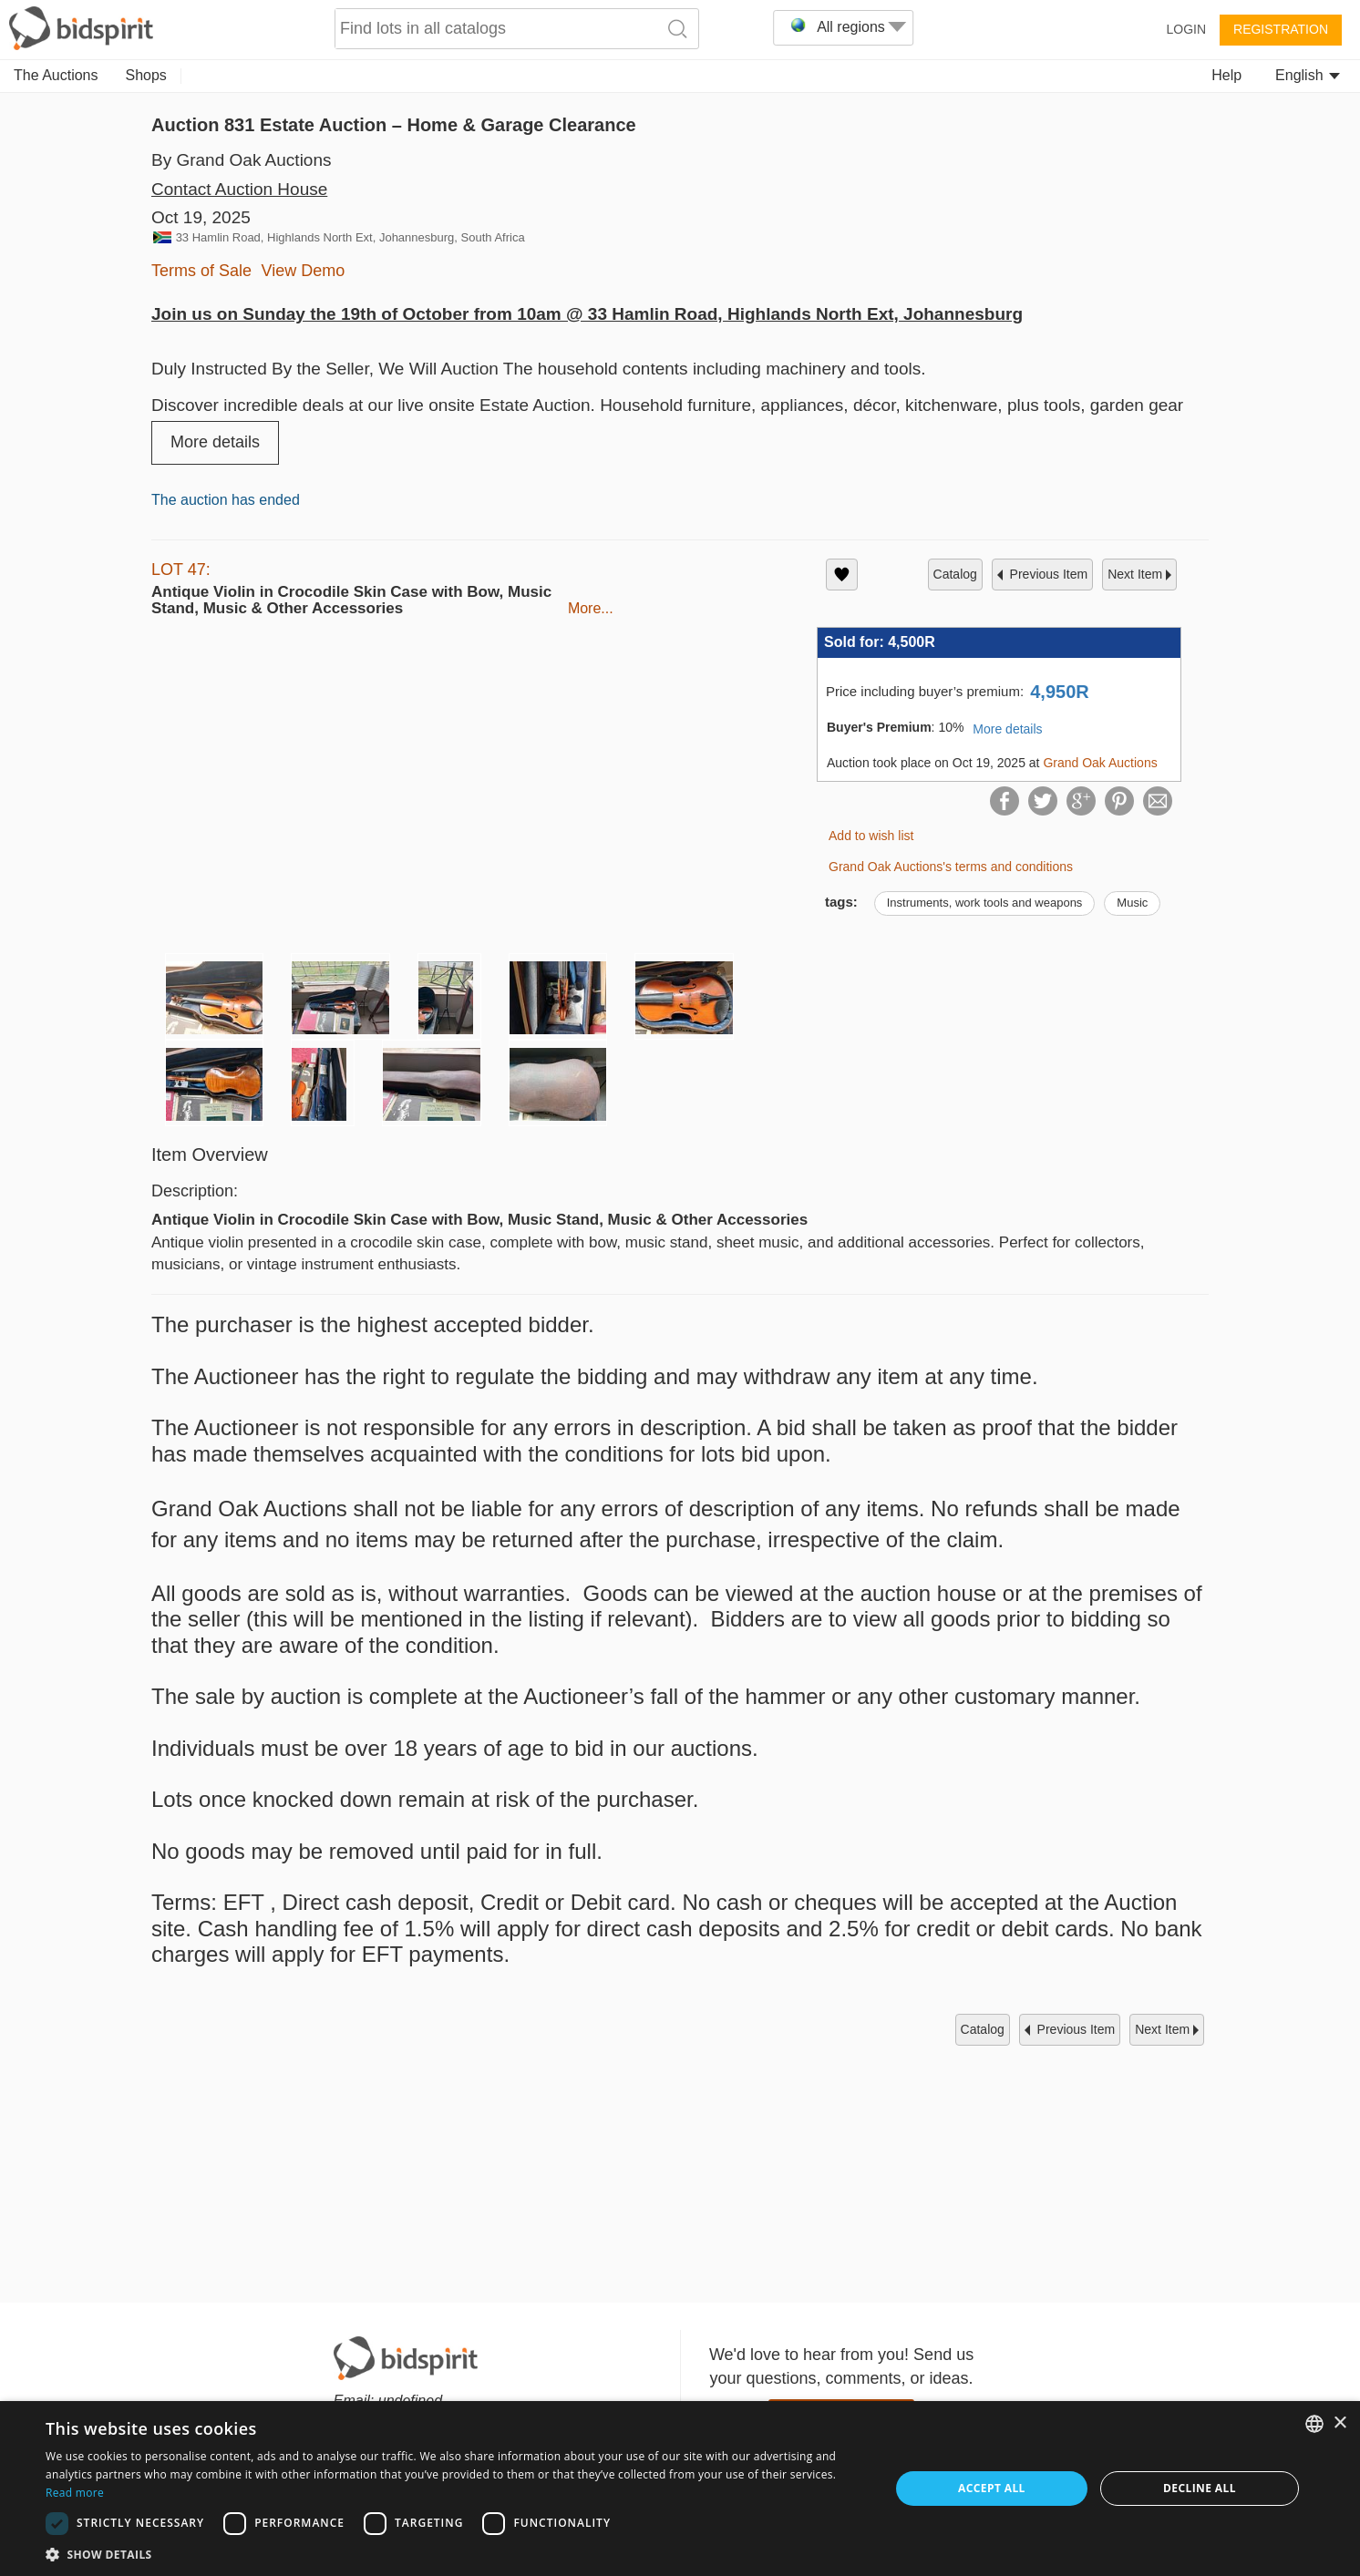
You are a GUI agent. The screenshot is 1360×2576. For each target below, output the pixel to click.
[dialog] (680, 2488)
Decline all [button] (1199, 2488)
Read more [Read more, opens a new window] (75, 2492)
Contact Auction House (239, 189)
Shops (146, 75)
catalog (955, 574)
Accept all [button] (991, 2488)
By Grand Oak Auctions (241, 159)
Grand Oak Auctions (1100, 762)
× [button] (1339, 2423)
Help (1226, 75)
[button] (455, 2553)
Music (1132, 902)
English (1307, 75)
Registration (1280, 29)
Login (1186, 29)
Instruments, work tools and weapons (985, 902)
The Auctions (56, 75)
